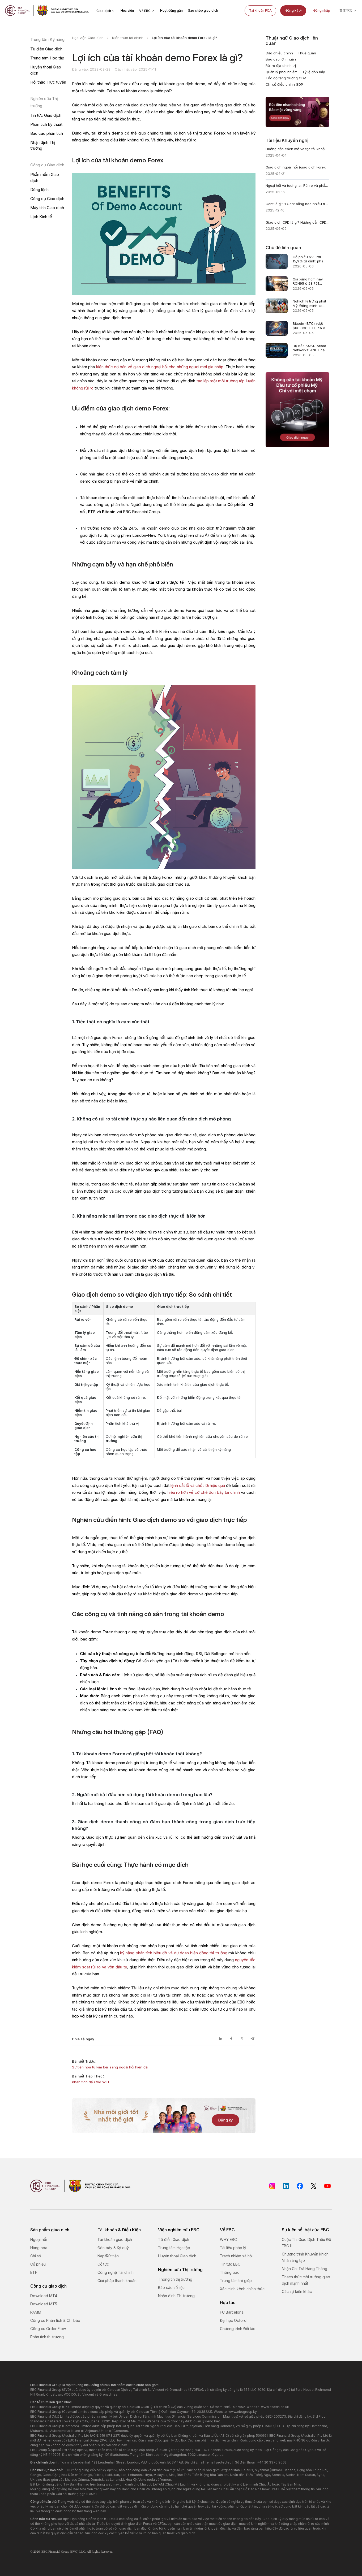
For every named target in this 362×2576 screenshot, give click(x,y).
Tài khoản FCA (260, 10)
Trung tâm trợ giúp (236, 2280)
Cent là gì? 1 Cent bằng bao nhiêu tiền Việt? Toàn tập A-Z (297, 204)
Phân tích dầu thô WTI (90, 2082)
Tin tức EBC (230, 2264)
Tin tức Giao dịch (45, 115)
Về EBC (147, 11)
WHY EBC (228, 2239)
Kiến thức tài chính (127, 38)
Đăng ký (294, 10)
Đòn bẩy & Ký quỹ (113, 2247)
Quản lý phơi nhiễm (281, 72)
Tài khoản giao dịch (114, 2239)
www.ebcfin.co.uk (275, 2407)
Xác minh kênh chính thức (242, 2289)
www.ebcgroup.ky (242, 2412)
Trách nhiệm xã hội (236, 2256)
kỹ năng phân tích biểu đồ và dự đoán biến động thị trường (173, 1952)
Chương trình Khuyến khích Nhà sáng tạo (305, 2257)
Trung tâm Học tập (47, 57)
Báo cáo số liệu (171, 2287)
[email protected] (219, 2462)
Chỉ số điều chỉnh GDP (284, 84)
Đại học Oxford (233, 2320)
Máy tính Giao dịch (47, 207)
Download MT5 (43, 2304)
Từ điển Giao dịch (46, 48)
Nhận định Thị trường (42, 145)
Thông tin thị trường (175, 2279)
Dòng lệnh (39, 189)
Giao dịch (105, 11)
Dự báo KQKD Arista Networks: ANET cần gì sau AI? (310, 348)
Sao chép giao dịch (203, 10)
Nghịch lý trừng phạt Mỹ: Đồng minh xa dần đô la (309, 303)
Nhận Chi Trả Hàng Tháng (304, 2268)
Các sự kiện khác (297, 2291)
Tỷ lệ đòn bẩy (313, 72)
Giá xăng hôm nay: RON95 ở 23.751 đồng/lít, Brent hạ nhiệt (308, 281)
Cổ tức (103, 2264)
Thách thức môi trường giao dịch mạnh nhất (306, 2280)
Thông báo (230, 2272)
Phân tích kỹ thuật (46, 124)
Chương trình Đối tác (237, 2328)
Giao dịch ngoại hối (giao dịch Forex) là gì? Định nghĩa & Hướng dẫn (297, 167)
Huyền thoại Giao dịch (45, 70)
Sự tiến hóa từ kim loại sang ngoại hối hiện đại (110, 2067)
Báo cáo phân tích (46, 133)
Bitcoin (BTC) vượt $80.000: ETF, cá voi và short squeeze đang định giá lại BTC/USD (310, 325)
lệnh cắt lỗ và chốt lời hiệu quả (198, 1485)
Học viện (127, 10)
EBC (44, 2551)
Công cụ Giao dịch (47, 198)
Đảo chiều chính (279, 53)
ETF (33, 2272)
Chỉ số (35, 2256)
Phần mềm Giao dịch (44, 177)
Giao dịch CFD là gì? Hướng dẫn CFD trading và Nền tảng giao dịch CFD (297, 222)
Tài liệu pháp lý (233, 2247)
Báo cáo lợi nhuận (281, 59)
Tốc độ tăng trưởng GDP (286, 78)
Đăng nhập (321, 10)
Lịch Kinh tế (41, 216)
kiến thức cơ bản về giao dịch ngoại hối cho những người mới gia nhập (159, 366)
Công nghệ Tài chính (115, 2272)
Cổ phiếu (38, 2264)
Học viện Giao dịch (88, 38)
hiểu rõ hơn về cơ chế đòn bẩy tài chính (204, 1492)
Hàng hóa (38, 2247)
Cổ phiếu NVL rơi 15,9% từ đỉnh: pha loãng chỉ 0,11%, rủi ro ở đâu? (311, 259)
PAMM (35, 2312)
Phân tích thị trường (47, 2337)
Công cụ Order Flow (48, 2328)
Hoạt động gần (171, 10)
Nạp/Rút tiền (108, 2256)
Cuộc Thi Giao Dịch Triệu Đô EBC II (306, 2242)
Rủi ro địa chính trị (281, 65)
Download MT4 (43, 2295)
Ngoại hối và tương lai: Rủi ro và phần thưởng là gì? (297, 185)
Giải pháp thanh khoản (117, 2280)
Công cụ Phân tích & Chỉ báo (55, 2320)
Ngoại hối (38, 2239)
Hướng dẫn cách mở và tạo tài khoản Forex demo (297, 149)
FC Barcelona (232, 2312)
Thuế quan (307, 53)
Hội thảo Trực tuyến (48, 82)
